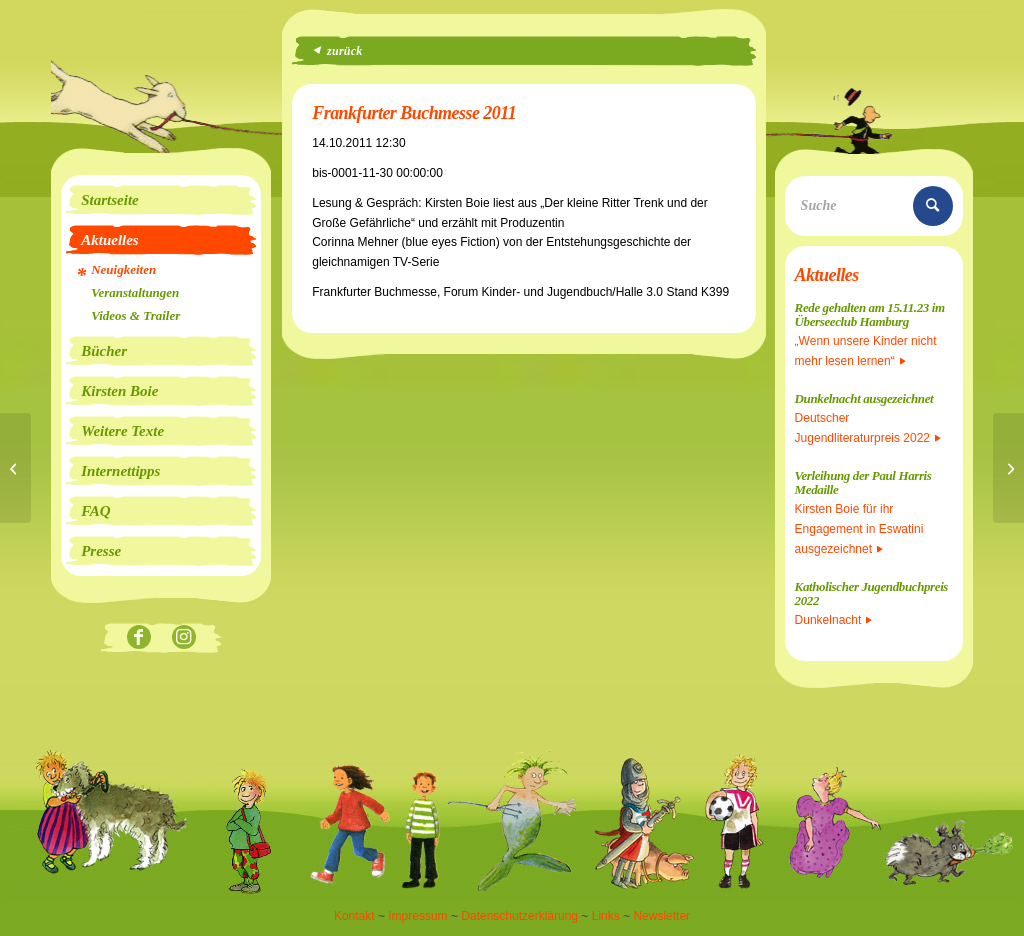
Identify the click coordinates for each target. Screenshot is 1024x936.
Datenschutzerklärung (519, 916)
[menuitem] (161, 200)
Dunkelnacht (834, 620)
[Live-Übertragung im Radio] (15, 468)
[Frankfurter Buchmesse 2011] (1008, 468)
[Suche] (874, 206)
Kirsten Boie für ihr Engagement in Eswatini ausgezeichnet (859, 529)
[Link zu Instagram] (183, 638)
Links (606, 916)
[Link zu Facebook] (138, 638)
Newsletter (661, 916)
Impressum (417, 916)
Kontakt (354, 916)
